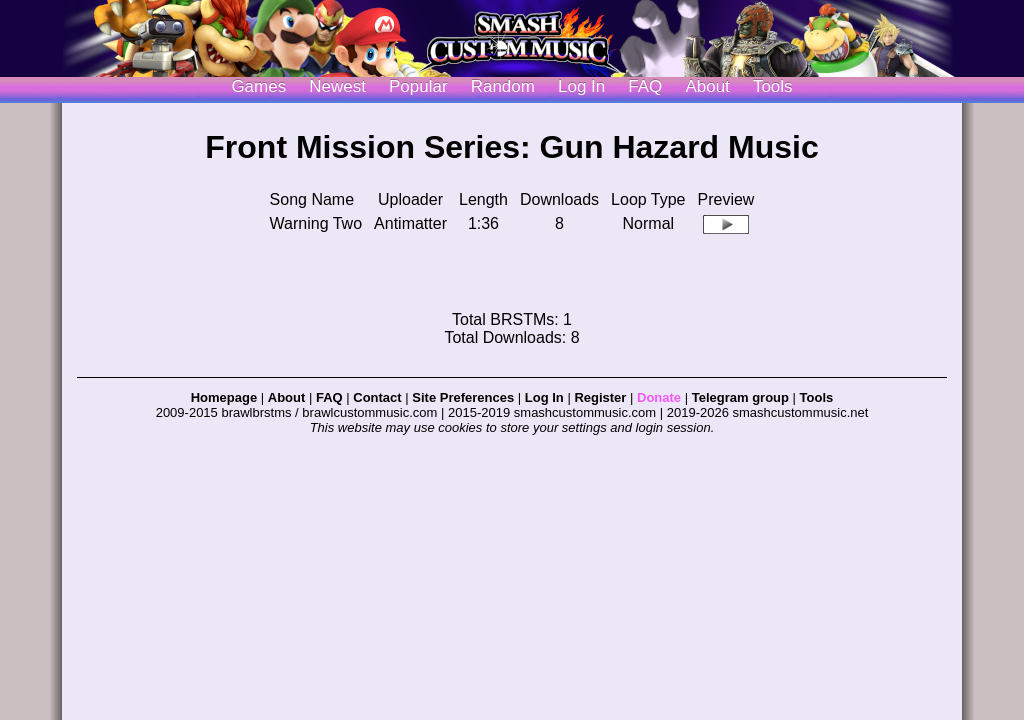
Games (258, 86)
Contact (377, 397)
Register (600, 397)
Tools (773, 86)
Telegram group (740, 397)
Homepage (224, 397)
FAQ (645, 86)
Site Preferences (463, 397)
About (707, 86)
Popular (418, 86)
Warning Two (316, 223)
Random (503, 86)
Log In (544, 397)
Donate (659, 397)
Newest (337, 86)
